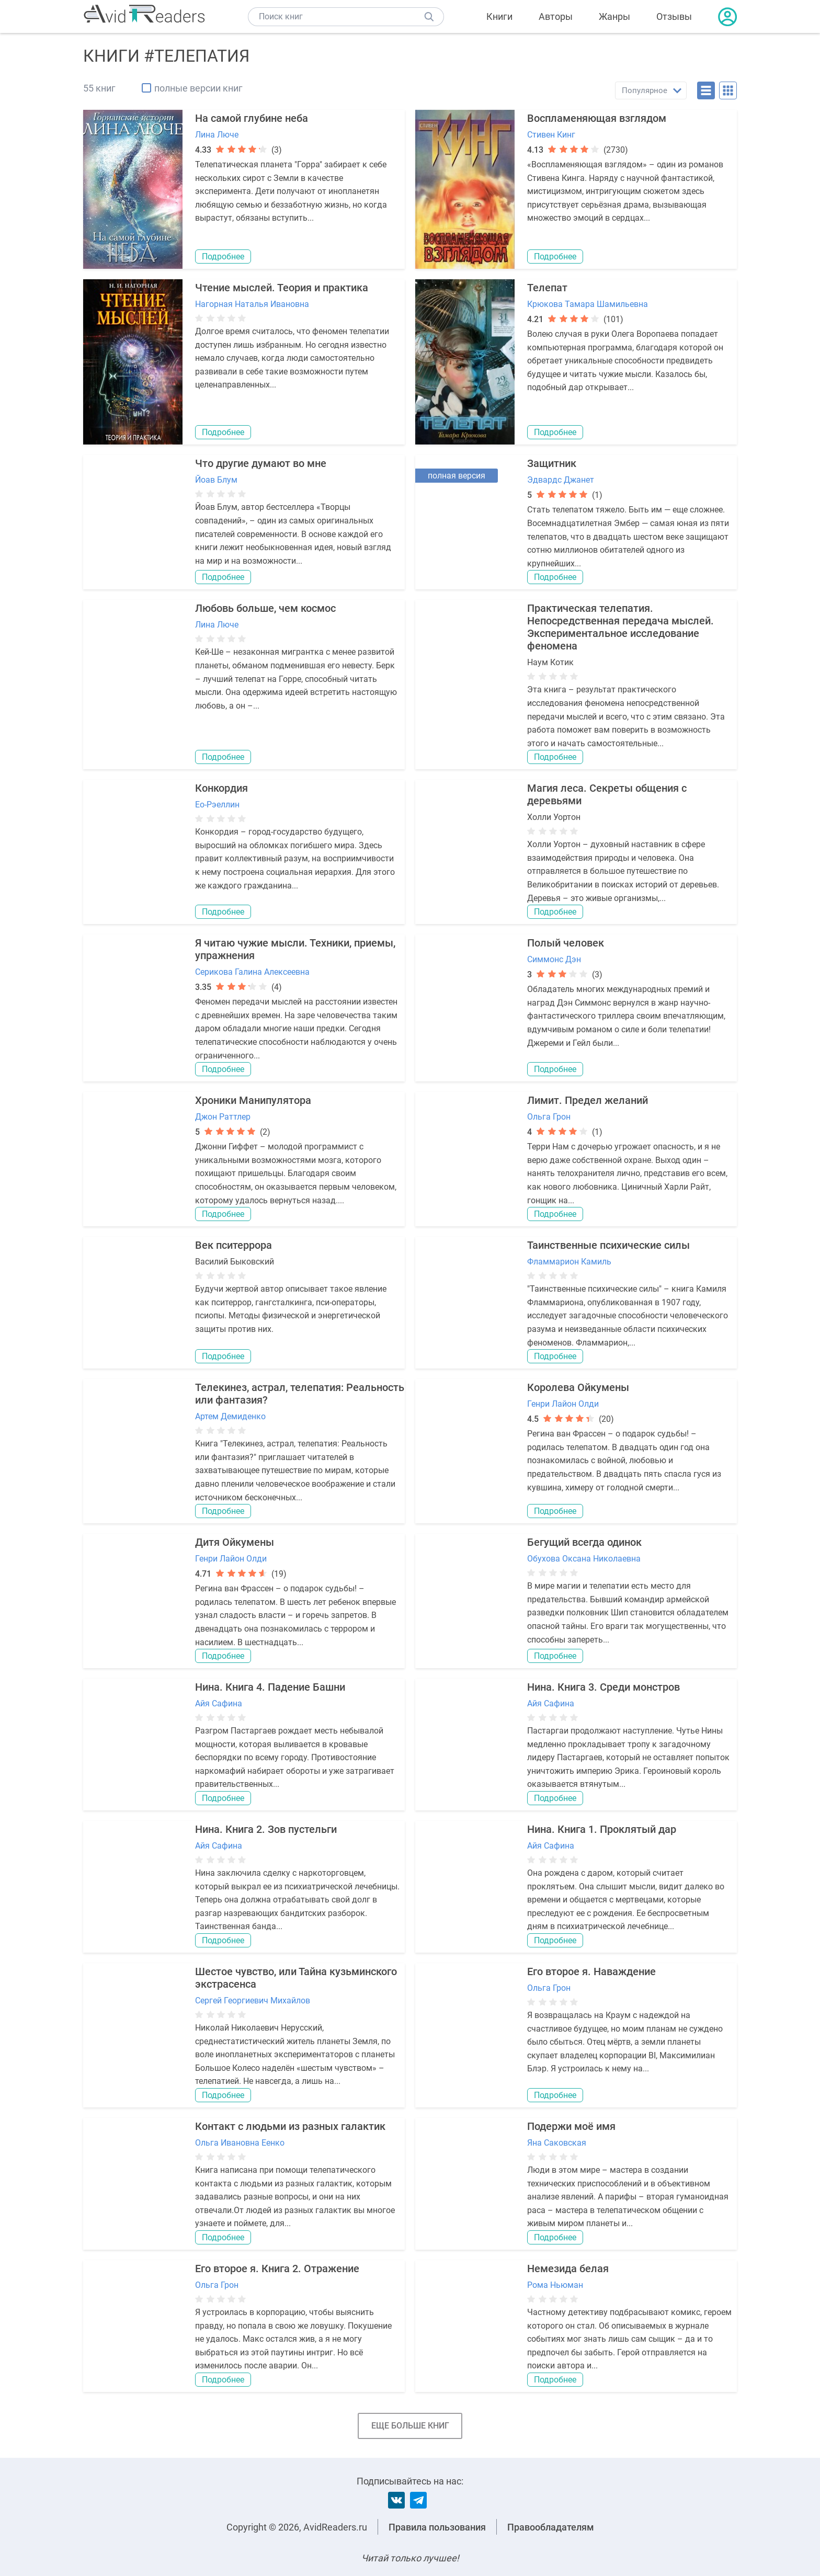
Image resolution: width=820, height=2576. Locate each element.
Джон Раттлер (222, 1117)
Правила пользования (437, 2527)
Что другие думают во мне (260, 463)
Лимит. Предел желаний (587, 1100)
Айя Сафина (218, 1703)
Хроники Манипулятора (253, 1100)
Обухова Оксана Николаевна (584, 1559)
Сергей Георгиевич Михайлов (252, 2000)
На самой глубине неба (251, 118)
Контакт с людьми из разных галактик (290, 2126)
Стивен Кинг (551, 135)
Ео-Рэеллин (217, 805)
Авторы (556, 16)
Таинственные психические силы (608, 1245)
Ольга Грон (549, 1117)
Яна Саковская (556, 2143)
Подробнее (223, 256)
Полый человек (565, 943)
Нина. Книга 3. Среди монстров (603, 1687)
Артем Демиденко (230, 1416)
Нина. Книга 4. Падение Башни (270, 1687)
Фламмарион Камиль (569, 1262)
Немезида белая (568, 2268)
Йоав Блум (216, 480)
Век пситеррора (233, 1245)
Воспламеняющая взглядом (596, 118)
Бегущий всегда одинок (584, 1542)
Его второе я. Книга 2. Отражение (277, 2268)
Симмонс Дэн (554, 959)
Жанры (614, 16)
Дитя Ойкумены (234, 1542)
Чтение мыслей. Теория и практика (281, 287)
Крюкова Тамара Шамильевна (587, 304)
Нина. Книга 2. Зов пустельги (266, 1829)
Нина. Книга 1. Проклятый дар (601, 1829)
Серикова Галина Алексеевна (252, 972)
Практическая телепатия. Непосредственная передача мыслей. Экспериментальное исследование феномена (620, 627)
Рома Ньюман (555, 2285)
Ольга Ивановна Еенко (239, 2143)
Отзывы (674, 16)
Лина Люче (216, 135)
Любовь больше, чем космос (265, 608)
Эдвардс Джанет (560, 480)
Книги (499, 16)
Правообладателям (550, 2527)
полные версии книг (198, 88)
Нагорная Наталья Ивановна (252, 304)
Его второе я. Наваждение (591, 1971)
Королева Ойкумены (578, 1387)
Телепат (547, 287)
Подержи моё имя (571, 2126)
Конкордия (221, 788)
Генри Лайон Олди (563, 1404)
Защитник (551, 463)
